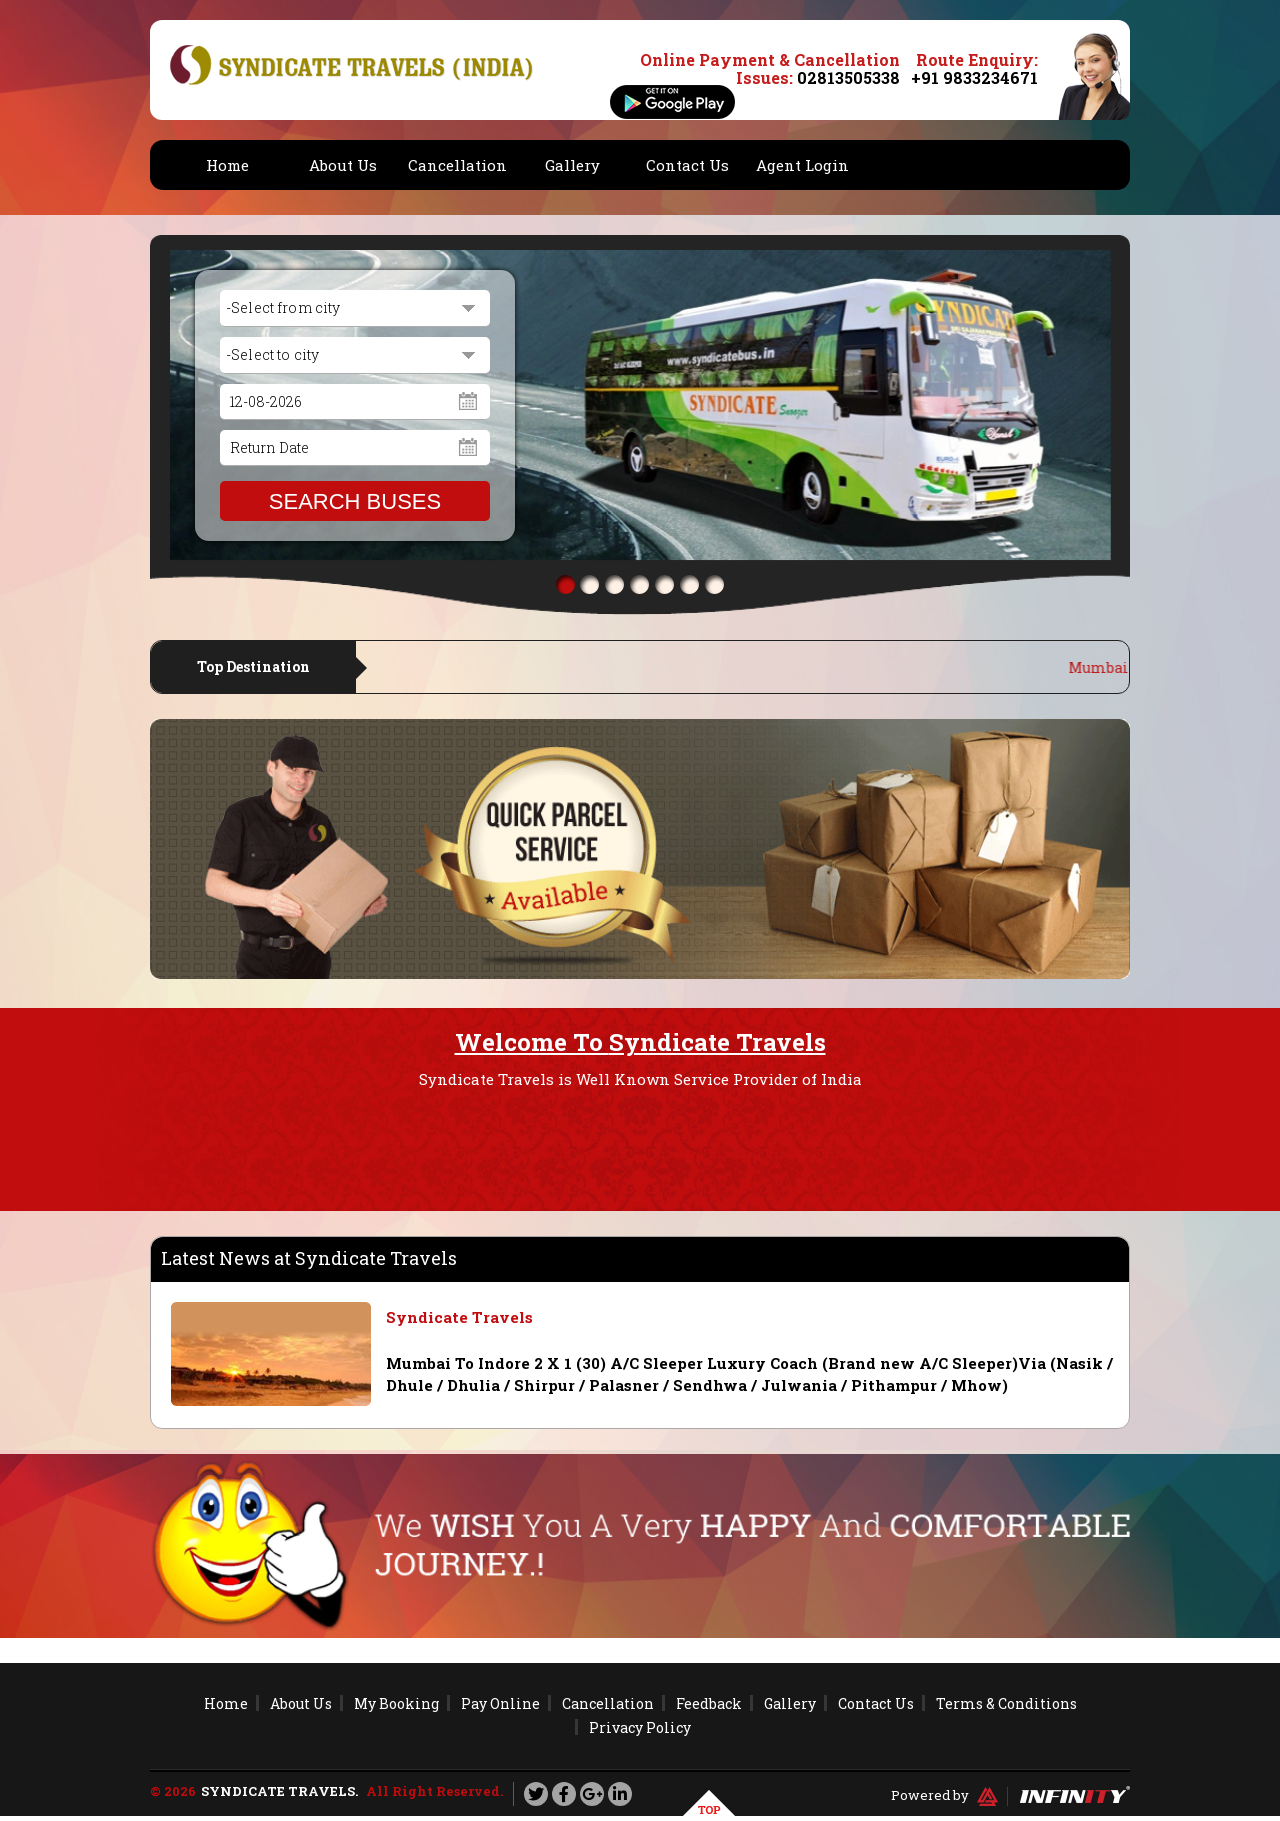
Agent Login (802, 165)
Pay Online (500, 1703)
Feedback (709, 1703)
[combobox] (355, 308)
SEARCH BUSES (355, 501)
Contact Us (687, 165)
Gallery (572, 165)
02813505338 (848, 77)
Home (227, 165)
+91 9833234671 (974, 77)
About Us (343, 165)
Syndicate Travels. (279, 1791)
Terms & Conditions (1006, 1703)
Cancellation (457, 165)
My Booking (396, 1703)
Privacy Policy (640, 1727)
